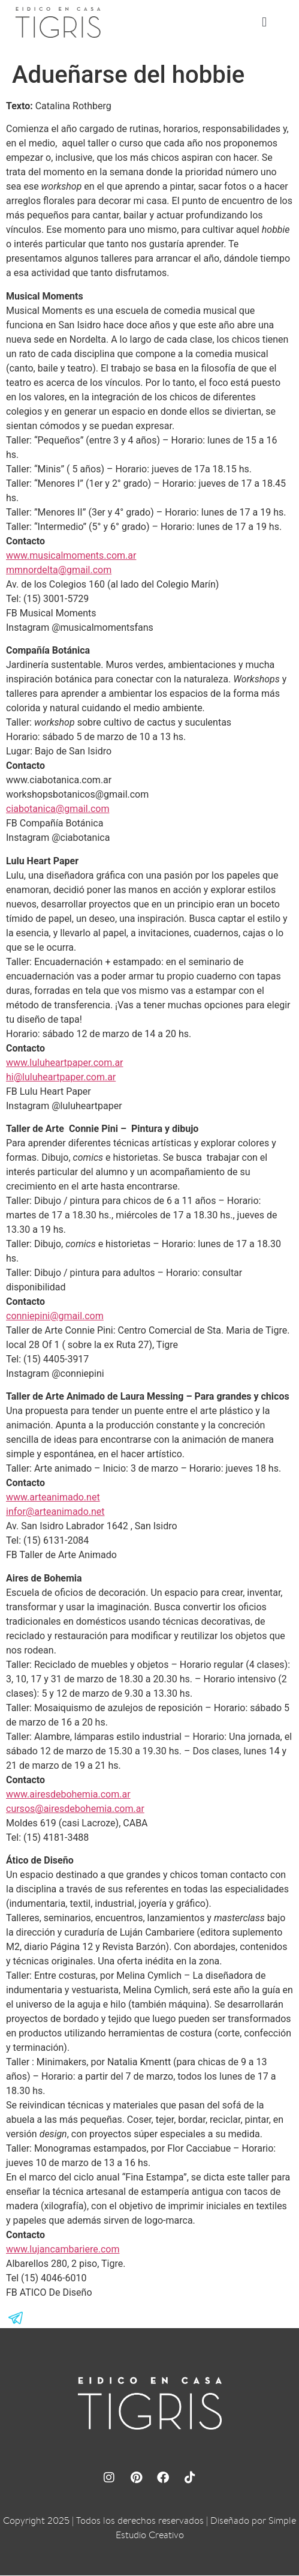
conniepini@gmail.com (55, 1316)
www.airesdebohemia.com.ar (68, 1795)
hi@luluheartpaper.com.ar (61, 1077)
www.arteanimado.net (53, 1497)
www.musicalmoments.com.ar (71, 556)
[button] (264, 22)
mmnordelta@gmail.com (58, 570)
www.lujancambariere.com (63, 2250)
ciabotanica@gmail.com (57, 809)
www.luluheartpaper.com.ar (64, 1063)
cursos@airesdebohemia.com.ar (75, 1809)
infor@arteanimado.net (55, 1512)
